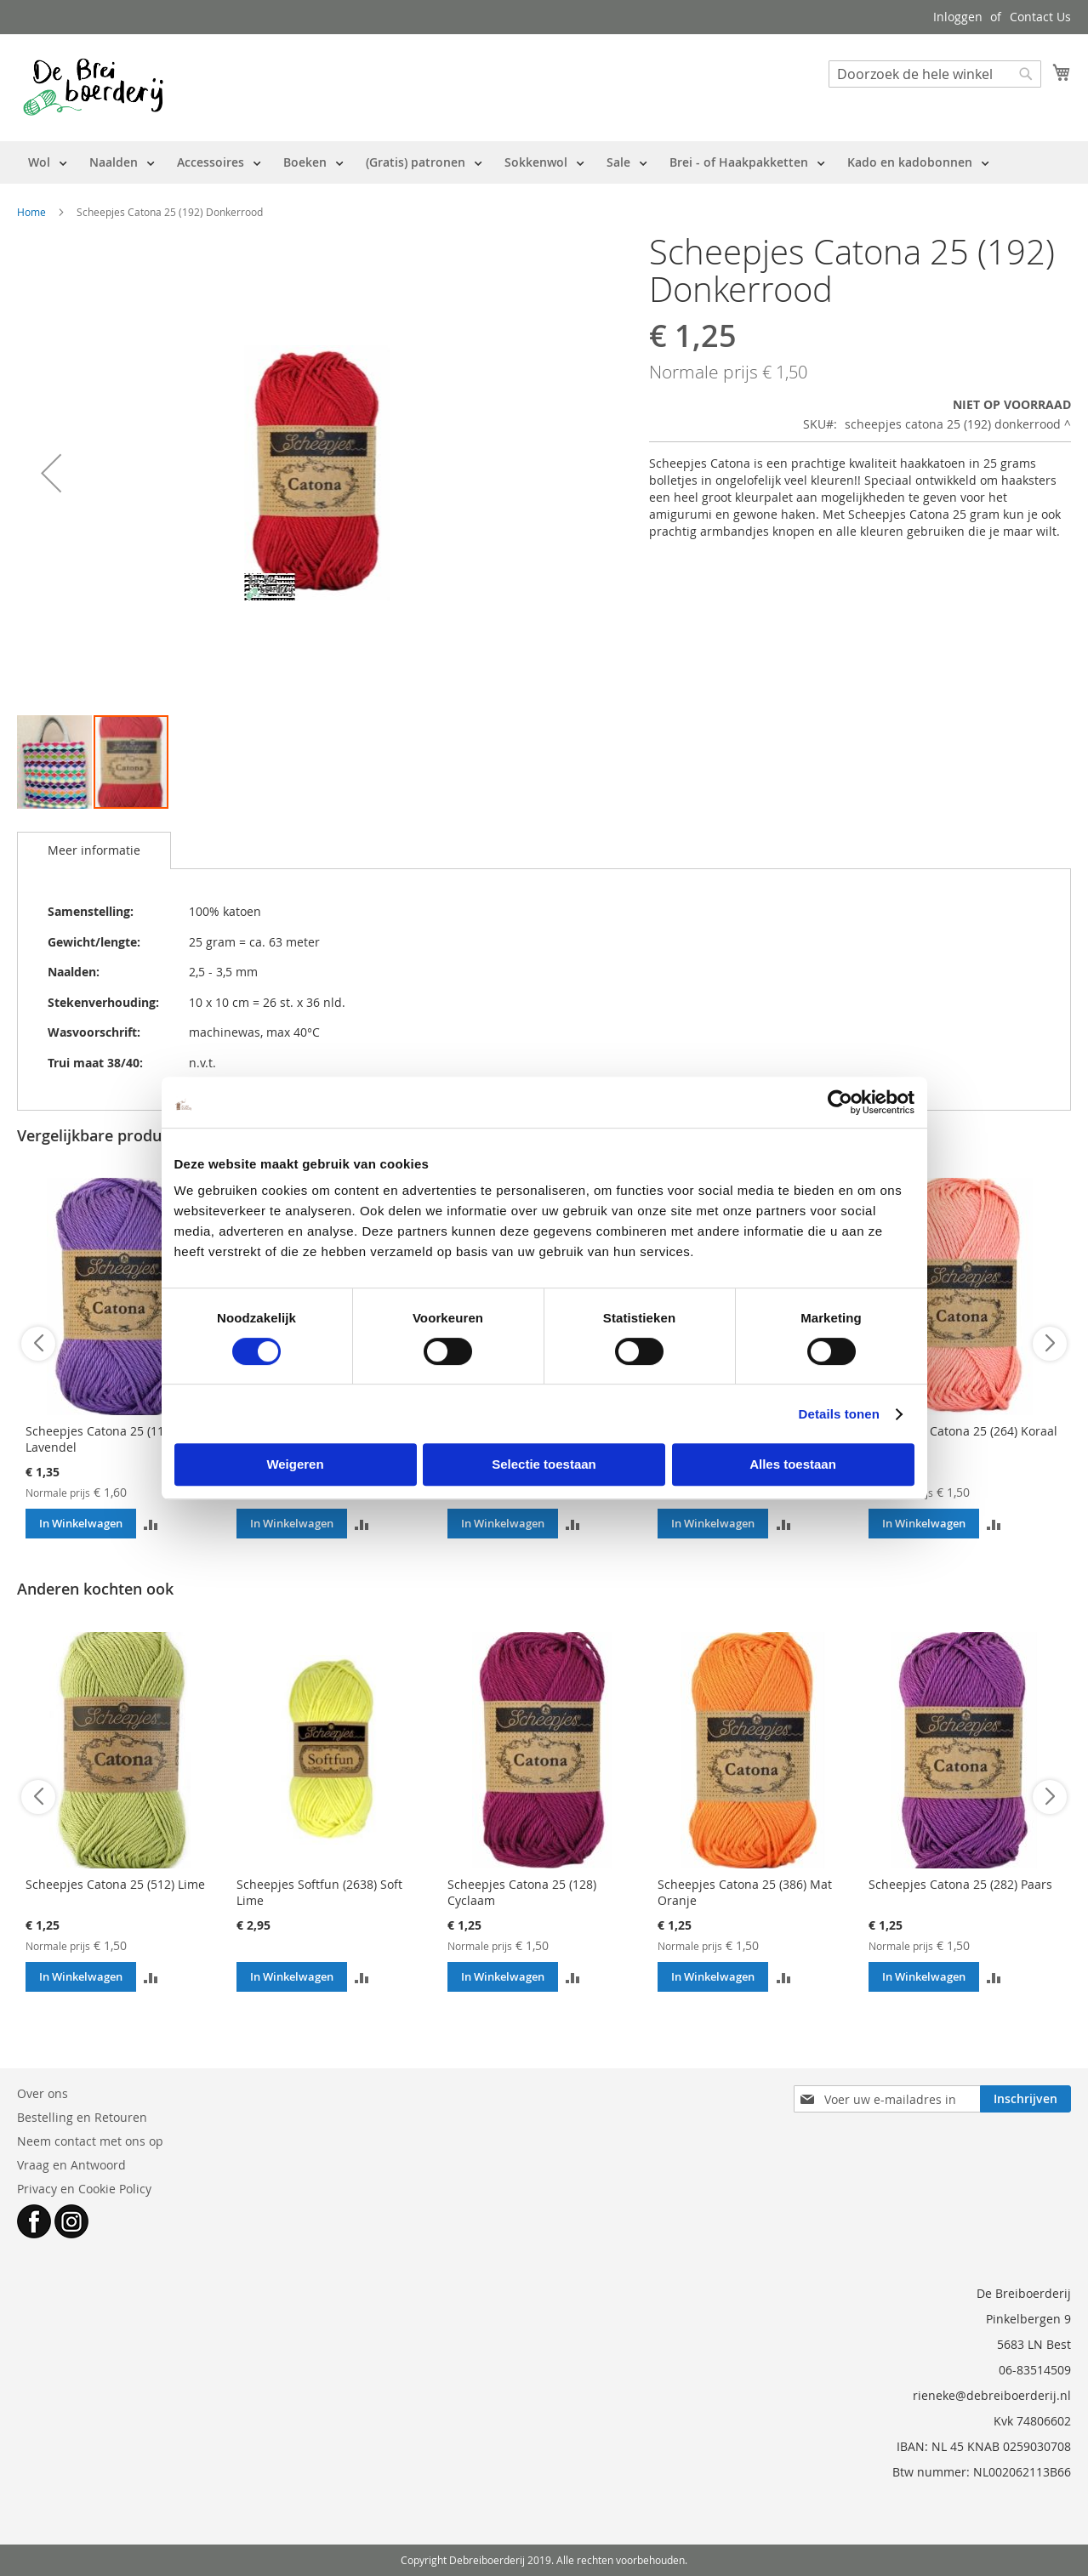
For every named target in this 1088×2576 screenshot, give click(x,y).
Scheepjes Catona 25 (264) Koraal (963, 1431)
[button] (51, 473)
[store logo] (93, 87)
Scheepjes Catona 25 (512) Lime (115, 1884)
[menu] (508, 162)
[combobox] (935, 74)
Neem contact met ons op (90, 2141)
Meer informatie (94, 850)
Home (31, 212)
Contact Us (1040, 17)
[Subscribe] (1025, 2099)
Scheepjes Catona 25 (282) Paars (960, 1884)
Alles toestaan (792, 1464)
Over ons (42, 2093)
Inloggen (958, 17)
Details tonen (839, 1414)
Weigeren (294, 1464)
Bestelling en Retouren (82, 2117)
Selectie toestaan (544, 1464)
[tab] (94, 850)
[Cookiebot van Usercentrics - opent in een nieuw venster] (840, 1102)
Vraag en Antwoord (71, 2165)
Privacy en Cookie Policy (84, 2189)
